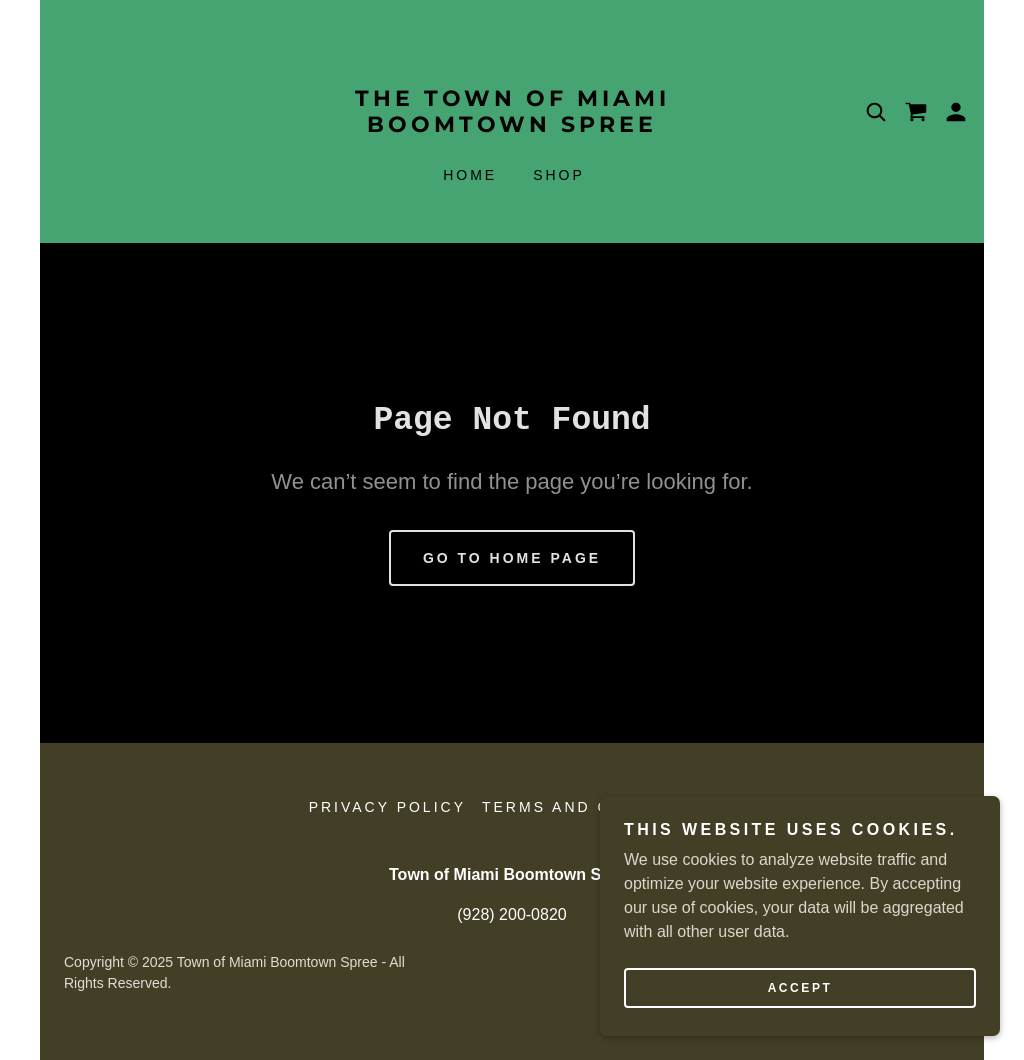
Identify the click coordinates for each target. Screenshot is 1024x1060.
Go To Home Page (512, 558)
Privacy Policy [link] (387, 807)
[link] (512, 126)
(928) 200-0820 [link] (511, 914)
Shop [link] (559, 175)
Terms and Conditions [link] (598, 807)
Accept (800, 988)
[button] (956, 112)
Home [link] (470, 175)
